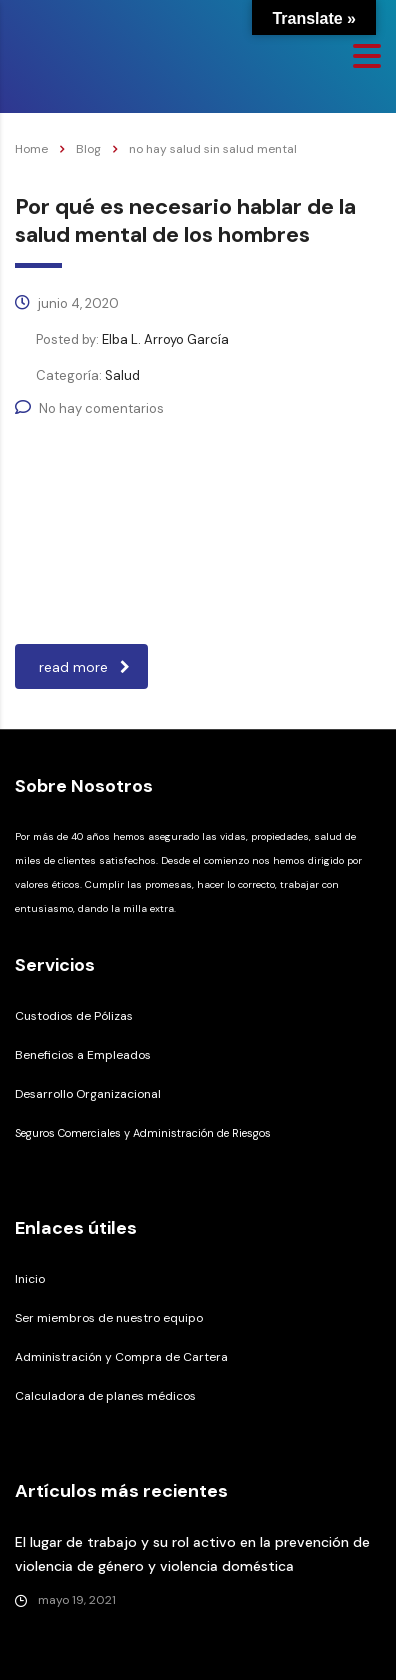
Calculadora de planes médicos (105, 1396)
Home (31, 149)
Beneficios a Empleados (83, 1055)
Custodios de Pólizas (74, 1016)
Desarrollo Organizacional (88, 1094)
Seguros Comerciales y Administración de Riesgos (143, 1133)
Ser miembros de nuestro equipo (109, 1318)
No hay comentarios (89, 408)
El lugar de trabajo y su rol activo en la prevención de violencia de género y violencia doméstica (192, 1554)
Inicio (30, 1279)
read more (84, 667)
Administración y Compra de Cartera (121, 1357)
